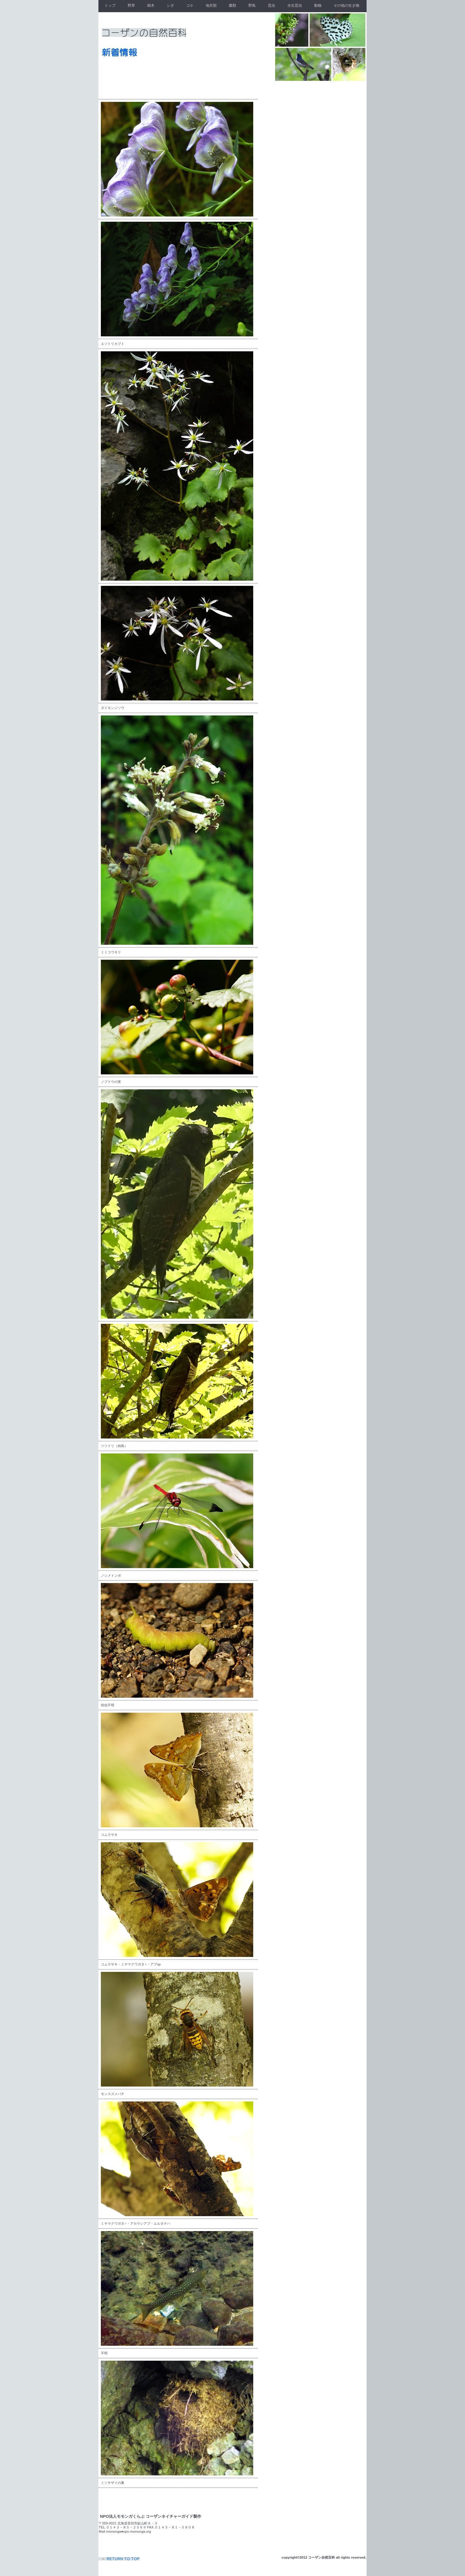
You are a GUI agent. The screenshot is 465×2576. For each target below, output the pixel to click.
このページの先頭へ (119, 2559)
